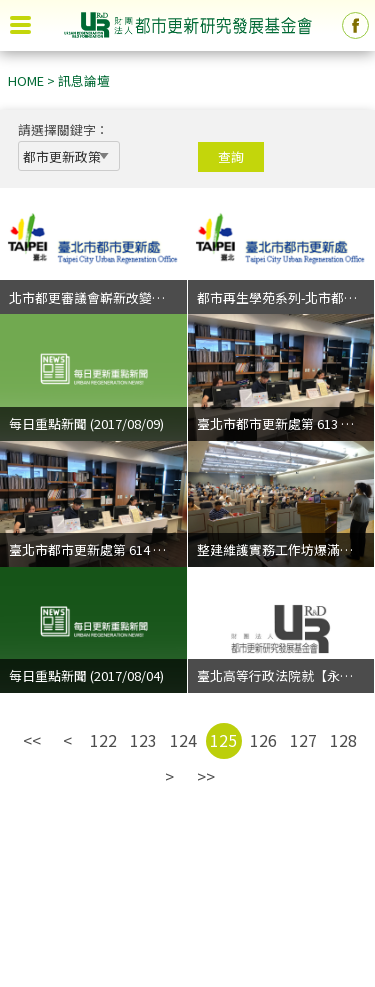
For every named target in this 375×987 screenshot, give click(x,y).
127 (303, 740)
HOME (26, 80)
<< (32, 740)
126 (263, 740)
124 (183, 740)
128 (343, 740)
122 (103, 740)
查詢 (231, 156)
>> (206, 776)
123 (143, 740)
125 (223, 740)
